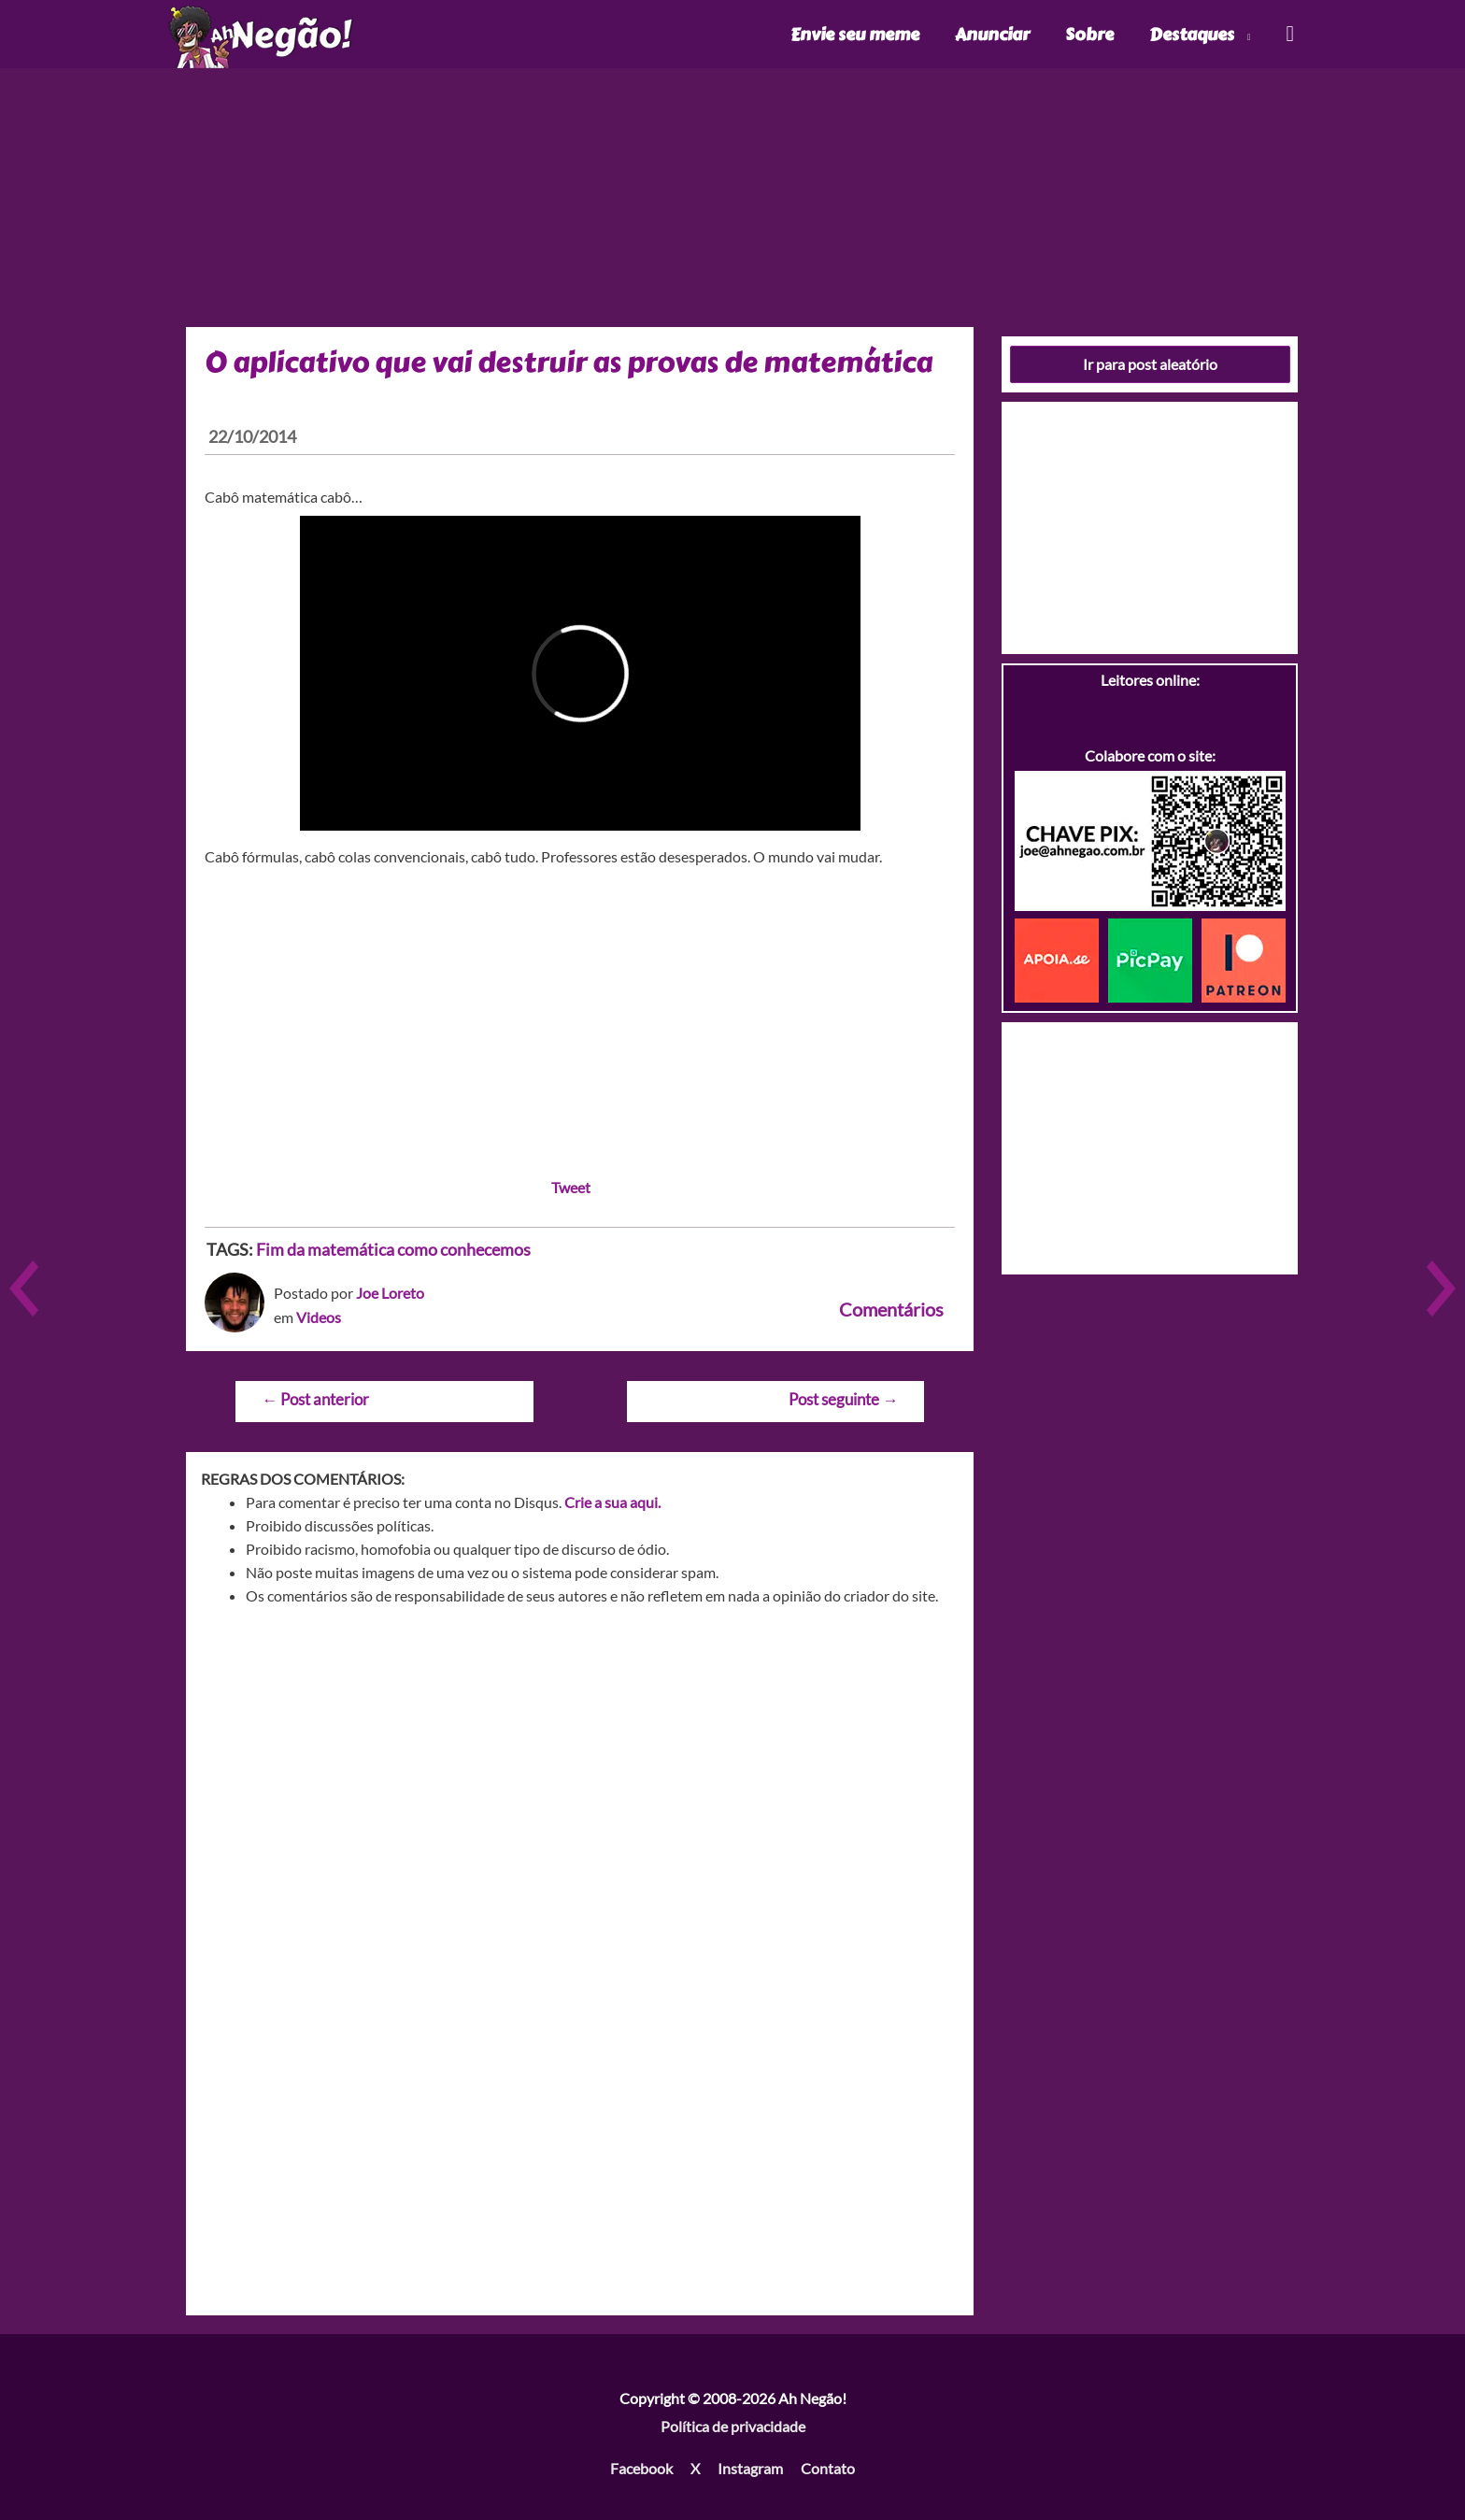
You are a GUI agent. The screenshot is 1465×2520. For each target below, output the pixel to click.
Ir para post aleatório (1150, 364)
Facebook (641, 2468)
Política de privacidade (733, 2426)
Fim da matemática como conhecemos (393, 1249)
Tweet (570, 1187)
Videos (318, 1317)
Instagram (750, 2468)
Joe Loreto (390, 1293)
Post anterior (315, 1399)
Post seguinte (843, 1399)
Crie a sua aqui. (612, 1502)
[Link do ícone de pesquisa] (1289, 34)
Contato (828, 2468)
